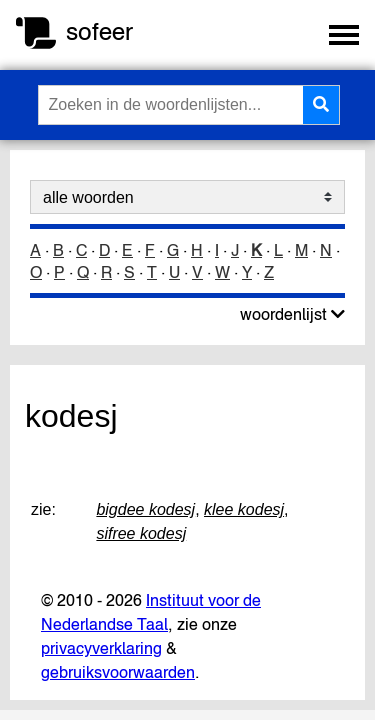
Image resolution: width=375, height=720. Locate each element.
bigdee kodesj (145, 509)
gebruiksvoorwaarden (118, 672)
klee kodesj (244, 509)
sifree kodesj (141, 533)
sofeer (99, 31)
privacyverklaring (101, 648)
